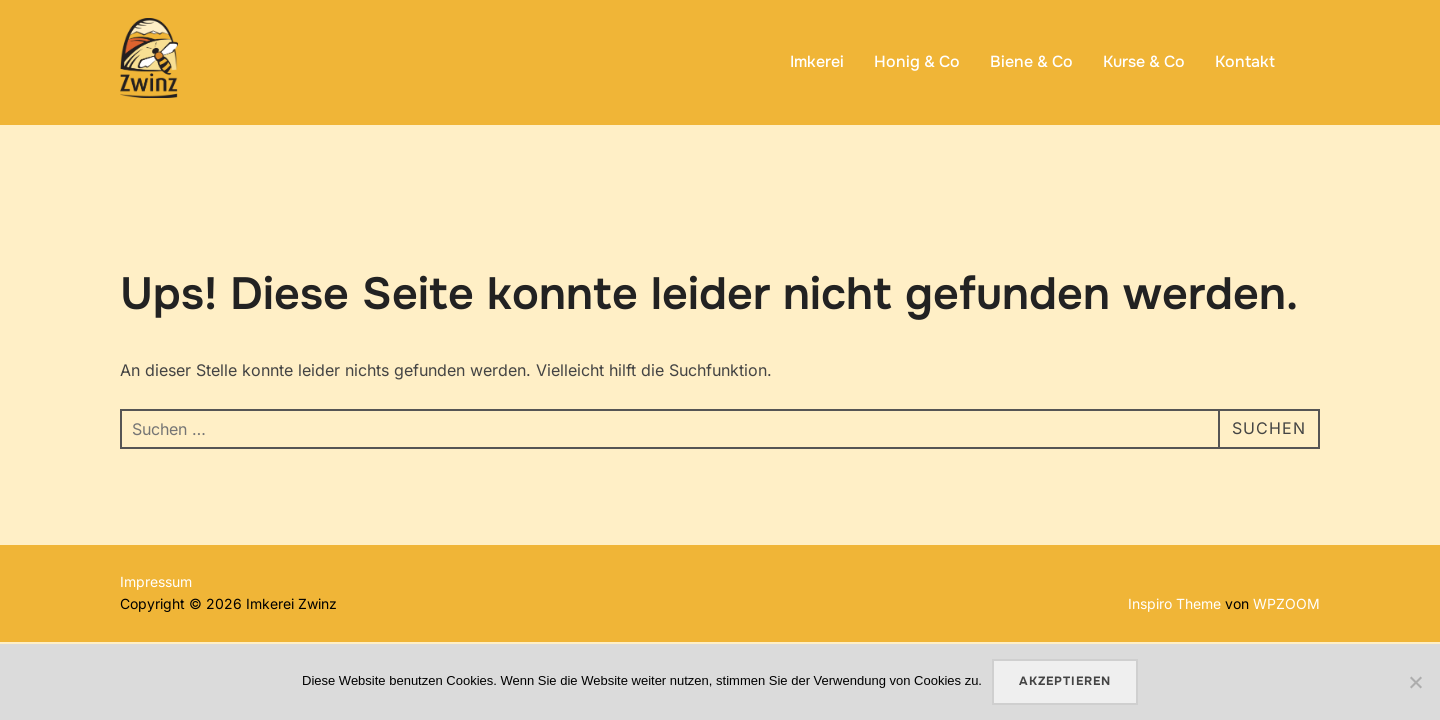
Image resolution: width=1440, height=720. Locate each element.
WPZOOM (1286, 603)
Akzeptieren (1065, 681)
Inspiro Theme (1174, 603)
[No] (1415, 682)
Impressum (156, 581)
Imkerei (817, 61)
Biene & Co (1031, 61)
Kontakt (1245, 61)
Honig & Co (917, 61)
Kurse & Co (1144, 61)
